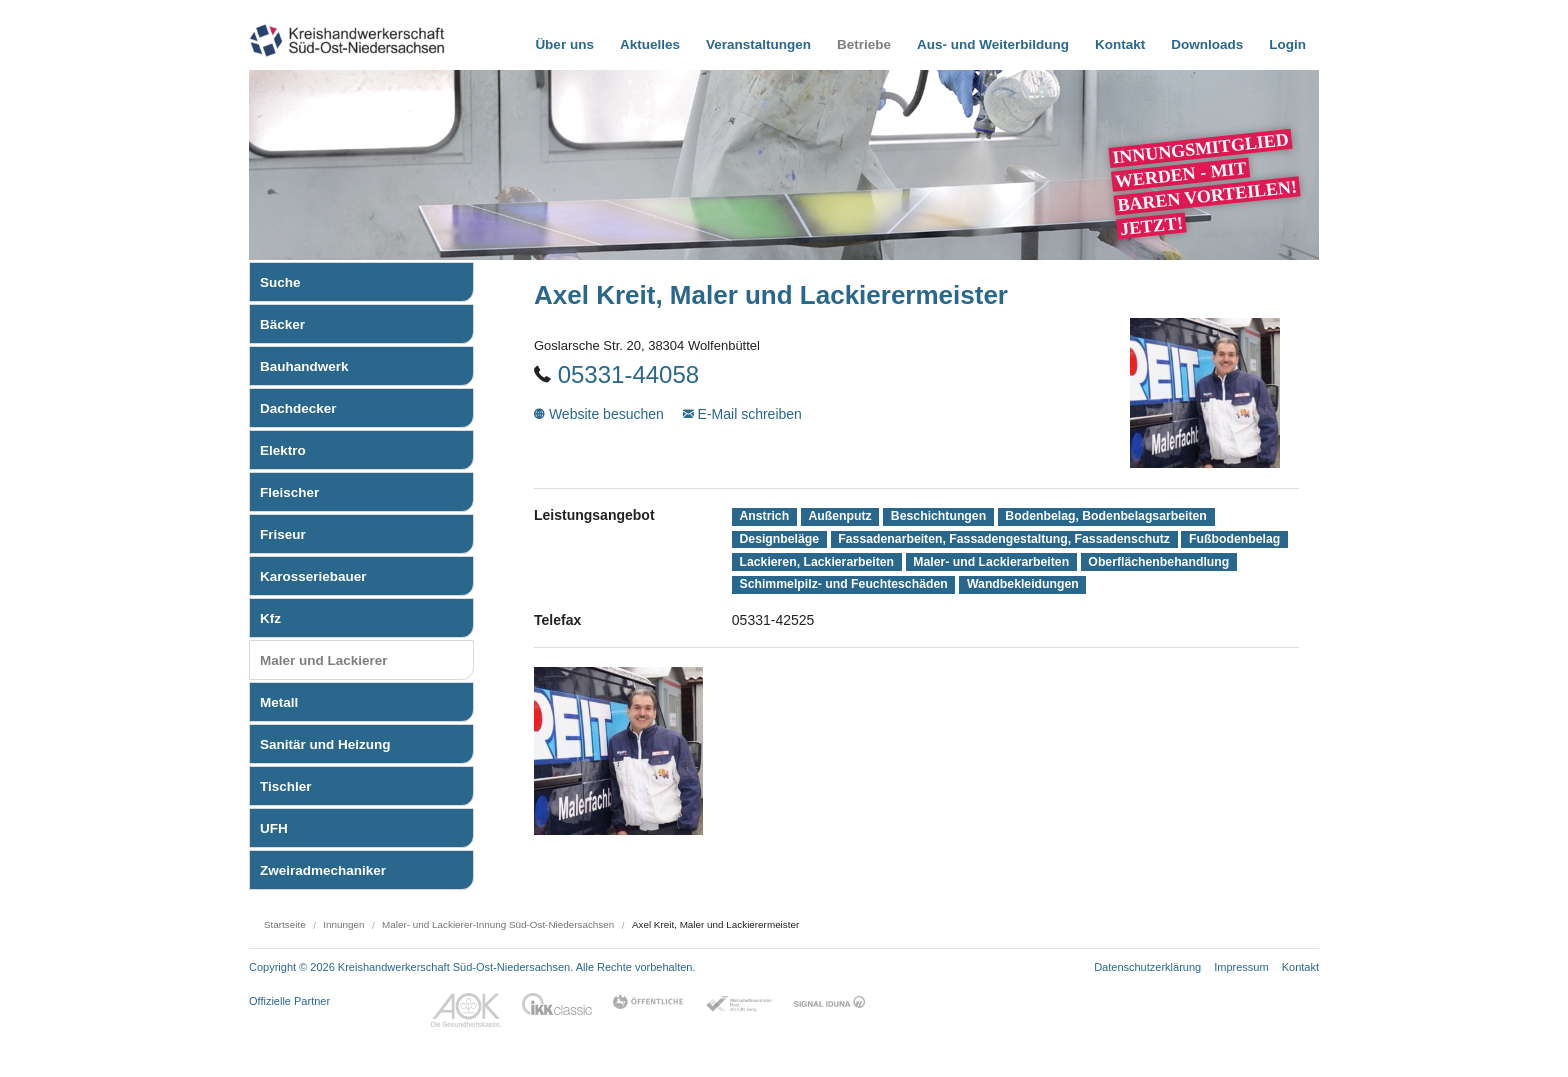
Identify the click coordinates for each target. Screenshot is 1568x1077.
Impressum (1241, 967)
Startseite (285, 924)
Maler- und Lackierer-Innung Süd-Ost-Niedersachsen (498, 924)
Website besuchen (601, 414)
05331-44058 (628, 374)
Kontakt (1300, 967)
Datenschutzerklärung (1147, 967)
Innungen (343, 924)
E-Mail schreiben (742, 414)
